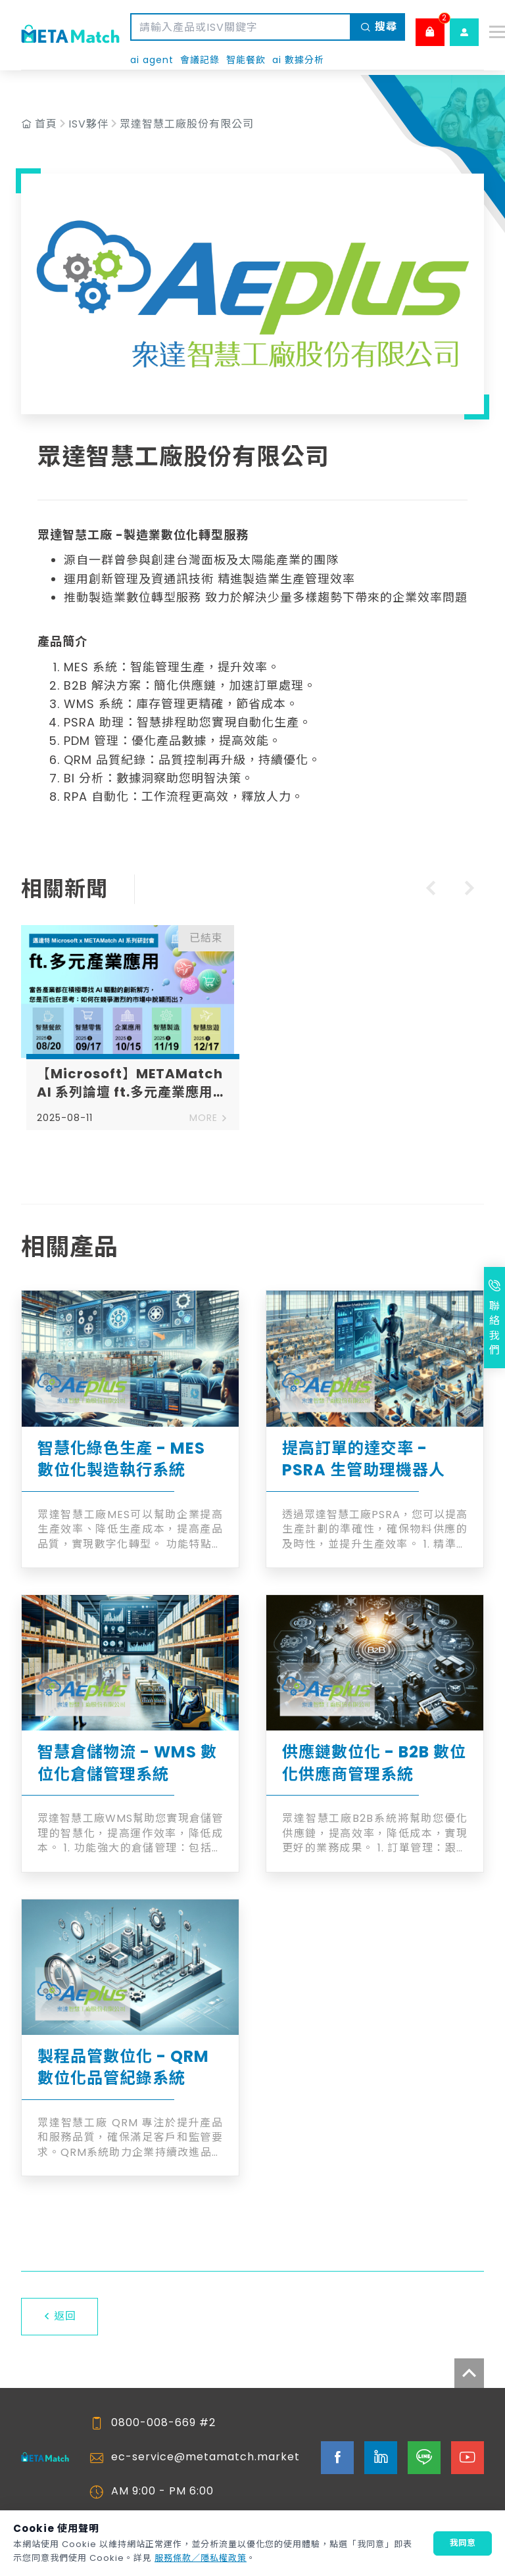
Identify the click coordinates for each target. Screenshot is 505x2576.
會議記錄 (200, 60)
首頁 (46, 124)
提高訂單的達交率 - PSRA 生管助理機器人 (363, 1459)
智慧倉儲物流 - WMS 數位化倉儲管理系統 (127, 1763)
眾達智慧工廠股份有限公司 (187, 124)
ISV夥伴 (88, 124)
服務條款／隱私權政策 (201, 2558)
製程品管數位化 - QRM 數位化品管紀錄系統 (123, 2067)
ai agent (152, 60)
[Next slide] (471, 889)
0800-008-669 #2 (163, 2423)
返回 (59, 2316)
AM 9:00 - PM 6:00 (162, 2491)
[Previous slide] (429, 889)
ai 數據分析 (298, 60)
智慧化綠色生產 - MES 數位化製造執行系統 (121, 1459)
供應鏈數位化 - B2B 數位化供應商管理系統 (374, 1763)
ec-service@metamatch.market (205, 2457)
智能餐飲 (246, 60)
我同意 (462, 2543)
